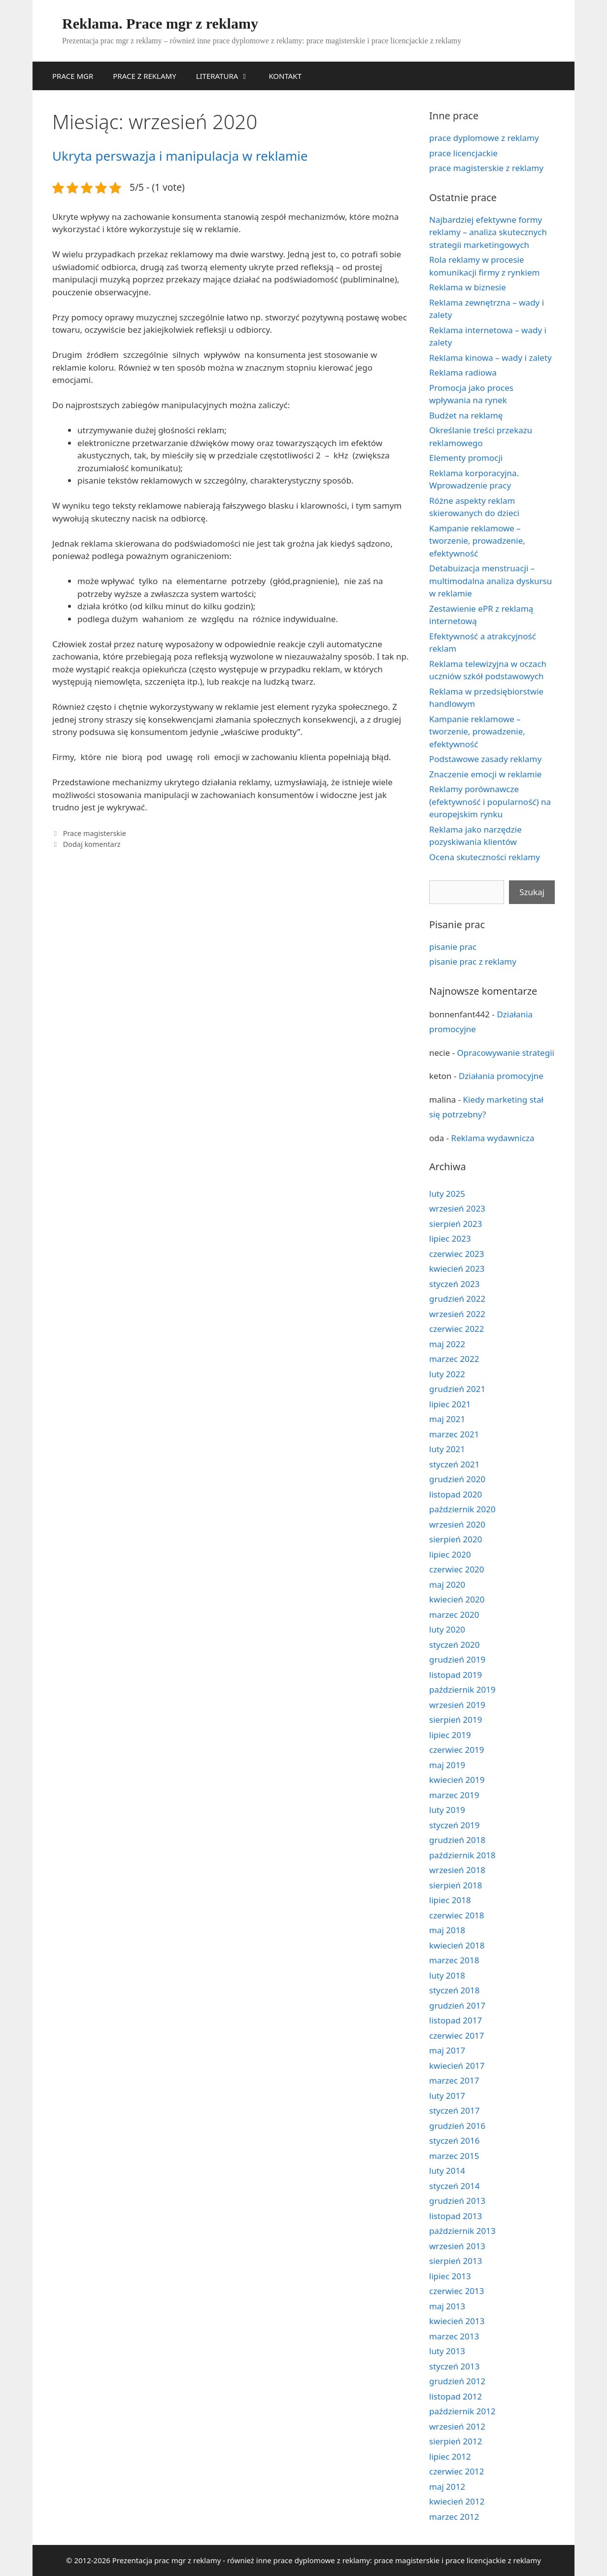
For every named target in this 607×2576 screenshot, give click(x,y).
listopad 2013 (455, 2216)
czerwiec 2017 (456, 2035)
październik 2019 (462, 1689)
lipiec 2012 (450, 2456)
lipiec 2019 (450, 1735)
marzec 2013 (454, 2336)
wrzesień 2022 (457, 1314)
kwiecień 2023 (456, 1268)
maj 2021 (447, 1419)
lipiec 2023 (450, 1238)
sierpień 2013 (455, 2260)
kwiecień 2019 (456, 1779)
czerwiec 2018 (456, 1915)
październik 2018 (462, 1855)
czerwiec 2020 (456, 1569)
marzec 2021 (454, 1434)
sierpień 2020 (455, 1539)
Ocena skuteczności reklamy (484, 857)
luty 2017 (447, 2095)
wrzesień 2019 (457, 1704)
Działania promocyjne (501, 1075)
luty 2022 (447, 1374)
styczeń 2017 (454, 2110)
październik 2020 (462, 1509)
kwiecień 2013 (456, 2321)
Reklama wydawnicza (493, 1138)
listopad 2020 (455, 1494)
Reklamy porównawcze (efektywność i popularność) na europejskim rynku (490, 801)
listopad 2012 (455, 2396)
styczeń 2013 (454, 2366)
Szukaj (531, 892)
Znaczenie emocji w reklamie (485, 774)
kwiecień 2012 (456, 2501)
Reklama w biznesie (467, 287)
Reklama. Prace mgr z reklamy (160, 23)
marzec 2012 (454, 2516)
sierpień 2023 (455, 1223)
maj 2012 (447, 2486)
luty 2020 (447, 1629)
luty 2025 (447, 1193)
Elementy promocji (466, 457)
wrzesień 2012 (457, 2426)
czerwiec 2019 (456, 1749)
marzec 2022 (454, 1358)
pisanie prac (452, 946)
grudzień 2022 (457, 1298)
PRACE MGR (72, 76)
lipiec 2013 (450, 2276)
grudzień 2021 (457, 1388)
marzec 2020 (454, 1614)
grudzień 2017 (457, 2005)
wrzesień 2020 (457, 1524)
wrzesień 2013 (457, 2246)
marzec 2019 (454, 1795)
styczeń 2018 (454, 1990)
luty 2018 (447, 1975)
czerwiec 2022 (456, 1328)
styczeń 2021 (454, 1464)
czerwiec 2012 (456, 2471)
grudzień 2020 (457, 1479)
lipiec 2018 (450, 1900)
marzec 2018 (454, 1960)
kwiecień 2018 (456, 1945)
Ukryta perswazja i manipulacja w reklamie (180, 156)
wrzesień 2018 (457, 1870)
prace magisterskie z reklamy (486, 168)
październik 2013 (462, 2230)
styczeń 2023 (454, 1283)
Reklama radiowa (463, 372)
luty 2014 (447, 2170)
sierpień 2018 (455, 1885)
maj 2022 (447, 1344)
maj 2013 (447, 2306)
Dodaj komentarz (92, 844)
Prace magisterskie (94, 833)
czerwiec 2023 (456, 1253)
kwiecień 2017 (456, 2065)
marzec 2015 (454, 2155)
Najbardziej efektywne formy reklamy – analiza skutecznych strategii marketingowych (488, 232)
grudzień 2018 (457, 1839)
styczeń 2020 (454, 1644)
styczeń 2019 (454, 1825)
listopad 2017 (455, 2020)
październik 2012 (462, 2411)
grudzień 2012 (457, 2381)
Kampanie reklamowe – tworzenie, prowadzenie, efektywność (477, 540)
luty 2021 (447, 1449)
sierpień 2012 (455, 2441)
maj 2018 (447, 1930)
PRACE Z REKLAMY (144, 76)
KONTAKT (285, 76)
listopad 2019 (455, 1674)
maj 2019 (447, 1765)
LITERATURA (227, 76)
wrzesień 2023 (457, 1208)
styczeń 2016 (454, 2140)
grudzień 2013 (457, 2200)
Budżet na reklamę (466, 415)
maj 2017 (447, 2050)
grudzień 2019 (457, 1659)
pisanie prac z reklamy (472, 961)
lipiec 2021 (450, 1404)
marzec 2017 (454, 2080)
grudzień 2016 (457, 2125)
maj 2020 (447, 1584)
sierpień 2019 (455, 1719)
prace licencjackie (463, 153)
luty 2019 (447, 1809)
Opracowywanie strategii (505, 1052)
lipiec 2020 (450, 1554)
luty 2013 (447, 2351)
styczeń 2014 (454, 2186)
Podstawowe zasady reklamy (485, 759)
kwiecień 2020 (456, 1599)
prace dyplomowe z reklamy (484, 137)
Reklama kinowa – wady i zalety (490, 357)
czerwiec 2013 (456, 2291)
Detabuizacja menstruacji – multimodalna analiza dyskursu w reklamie (490, 580)
